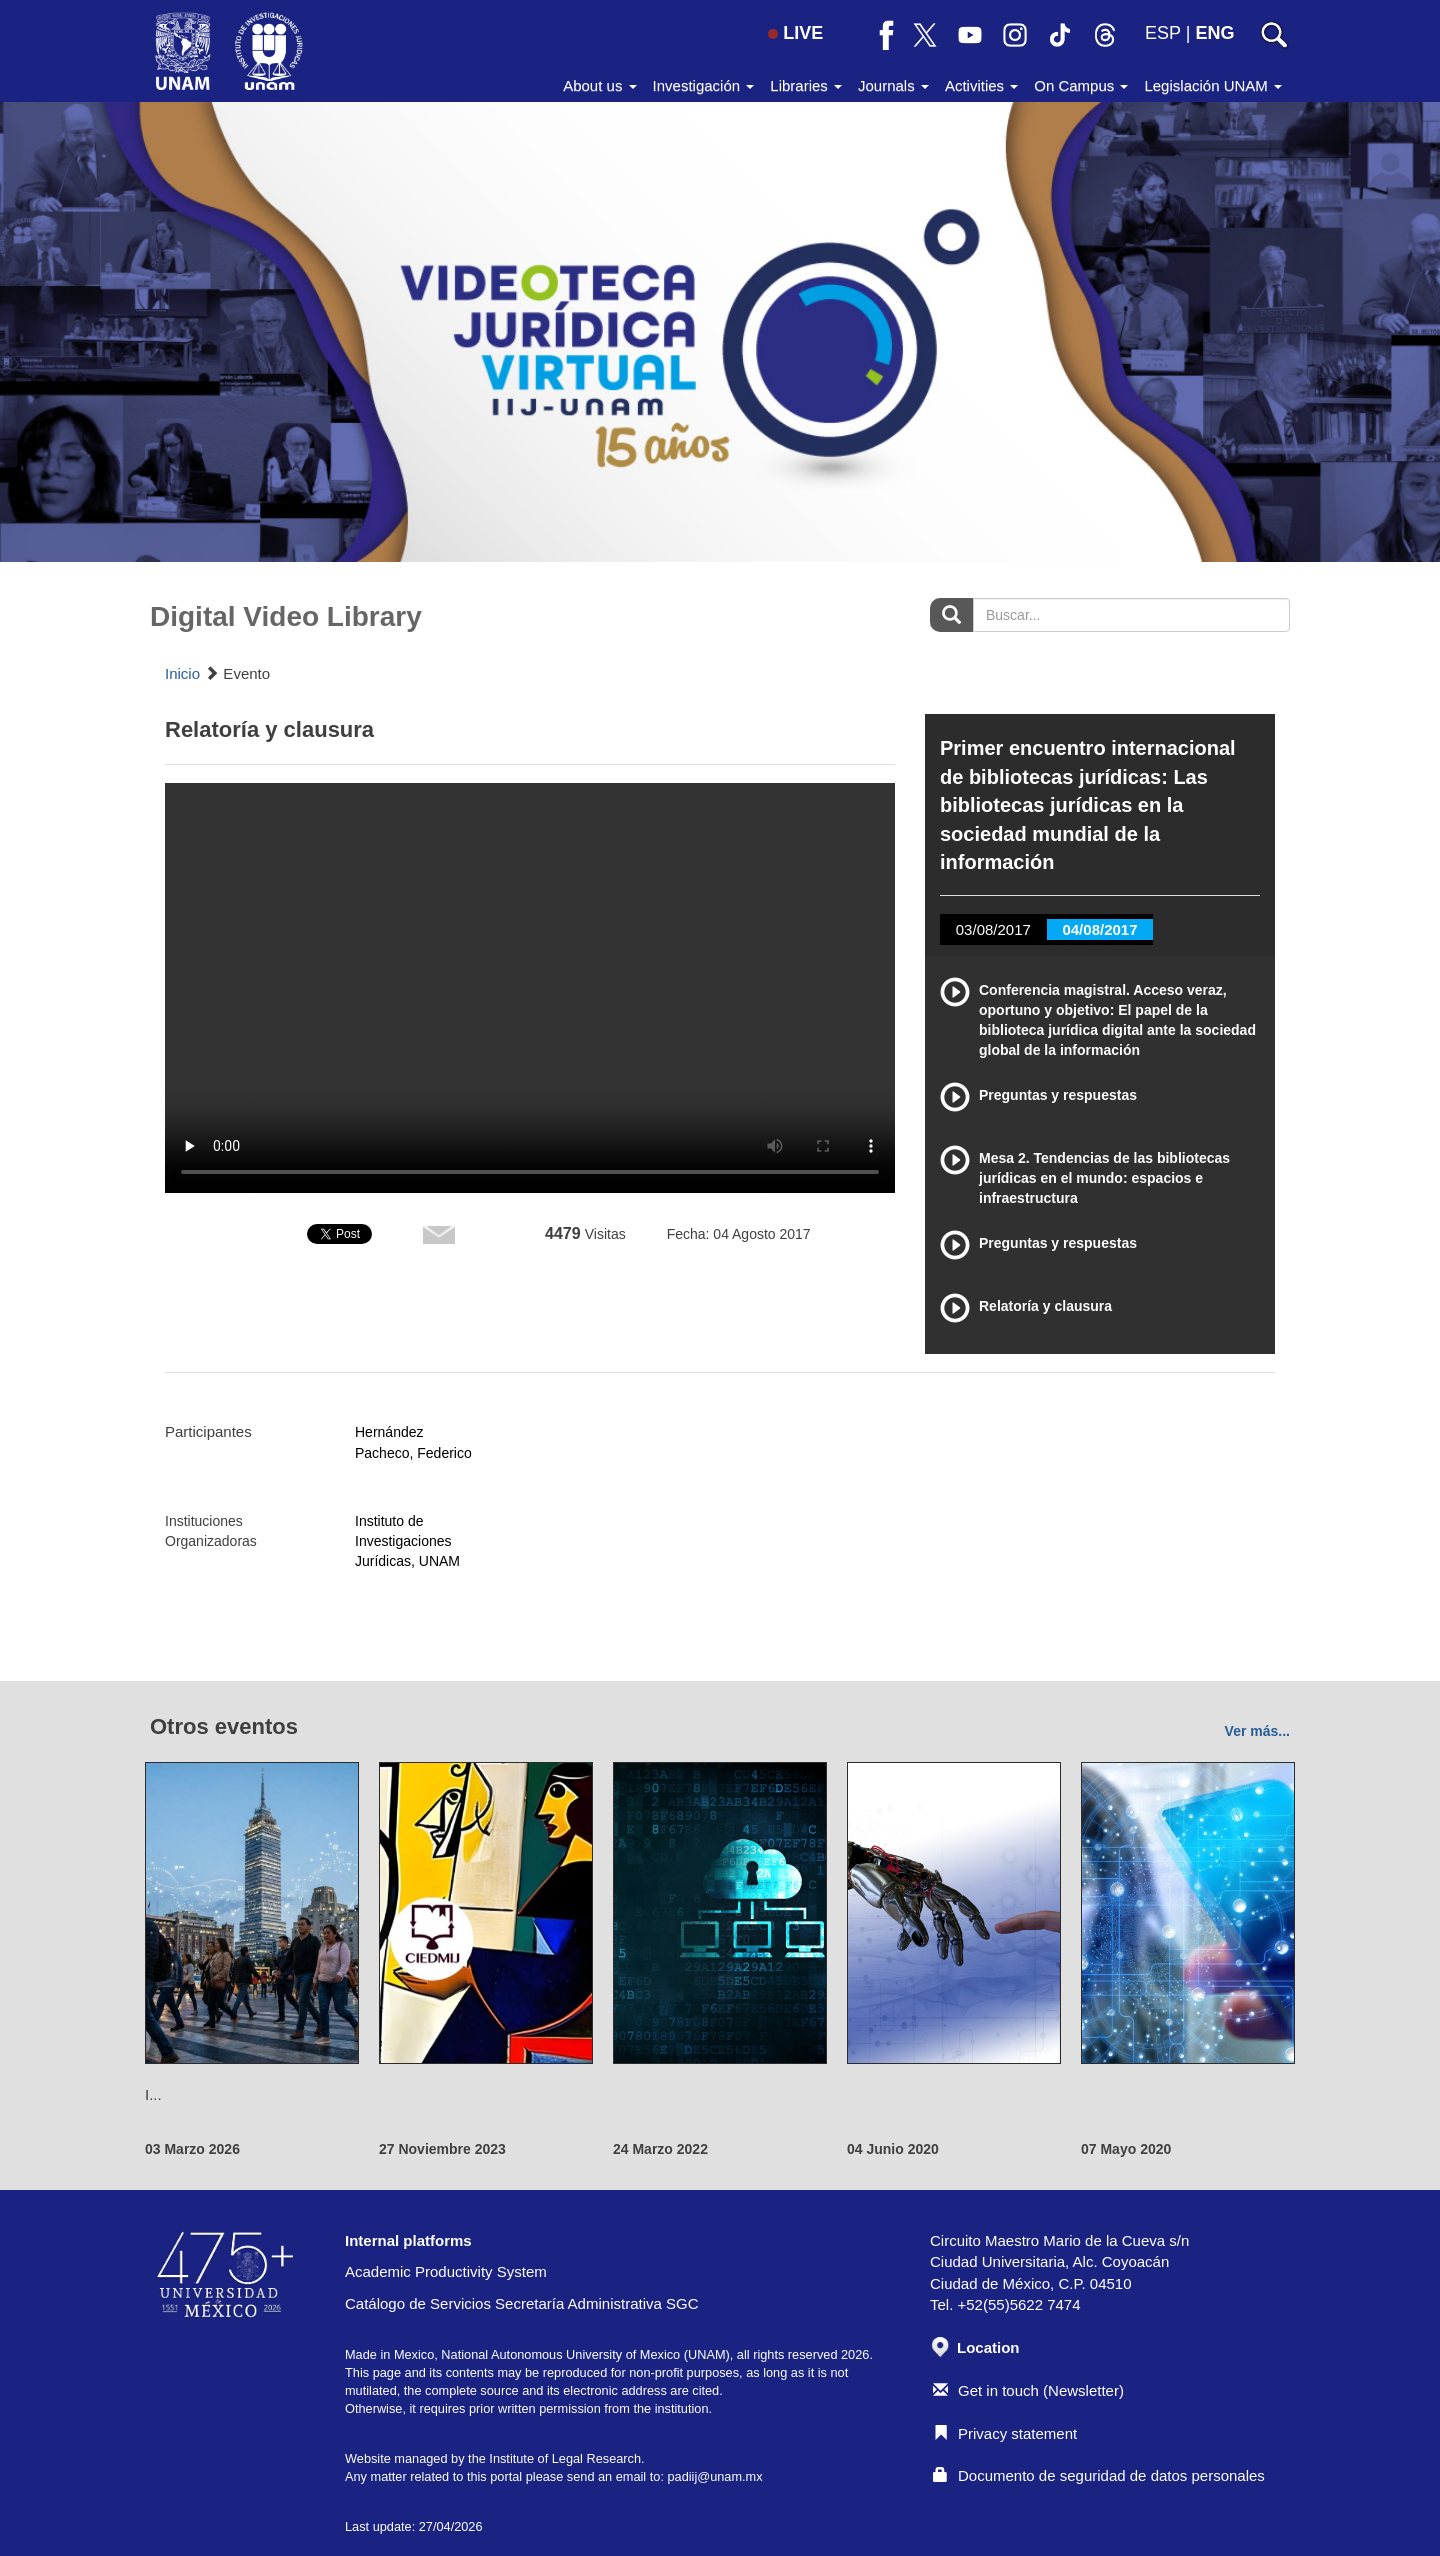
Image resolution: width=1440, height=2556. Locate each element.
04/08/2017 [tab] (1099, 929)
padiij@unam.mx (714, 2476)
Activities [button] (981, 85)
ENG (1214, 33)
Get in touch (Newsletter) (1028, 2390)
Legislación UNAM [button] (1213, 85)
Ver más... (1257, 1731)
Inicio (182, 673)
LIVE (795, 33)
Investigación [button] (704, 85)
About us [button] (599, 85)
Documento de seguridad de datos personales (1099, 2475)
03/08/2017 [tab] (993, 929)
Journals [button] (893, 85)
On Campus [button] (1081, 85)
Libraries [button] (806, 85)
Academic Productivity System (446, 2271)
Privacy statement (1005, 2433)
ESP (1163, 33)
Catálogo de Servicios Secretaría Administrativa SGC (522, 2303)
